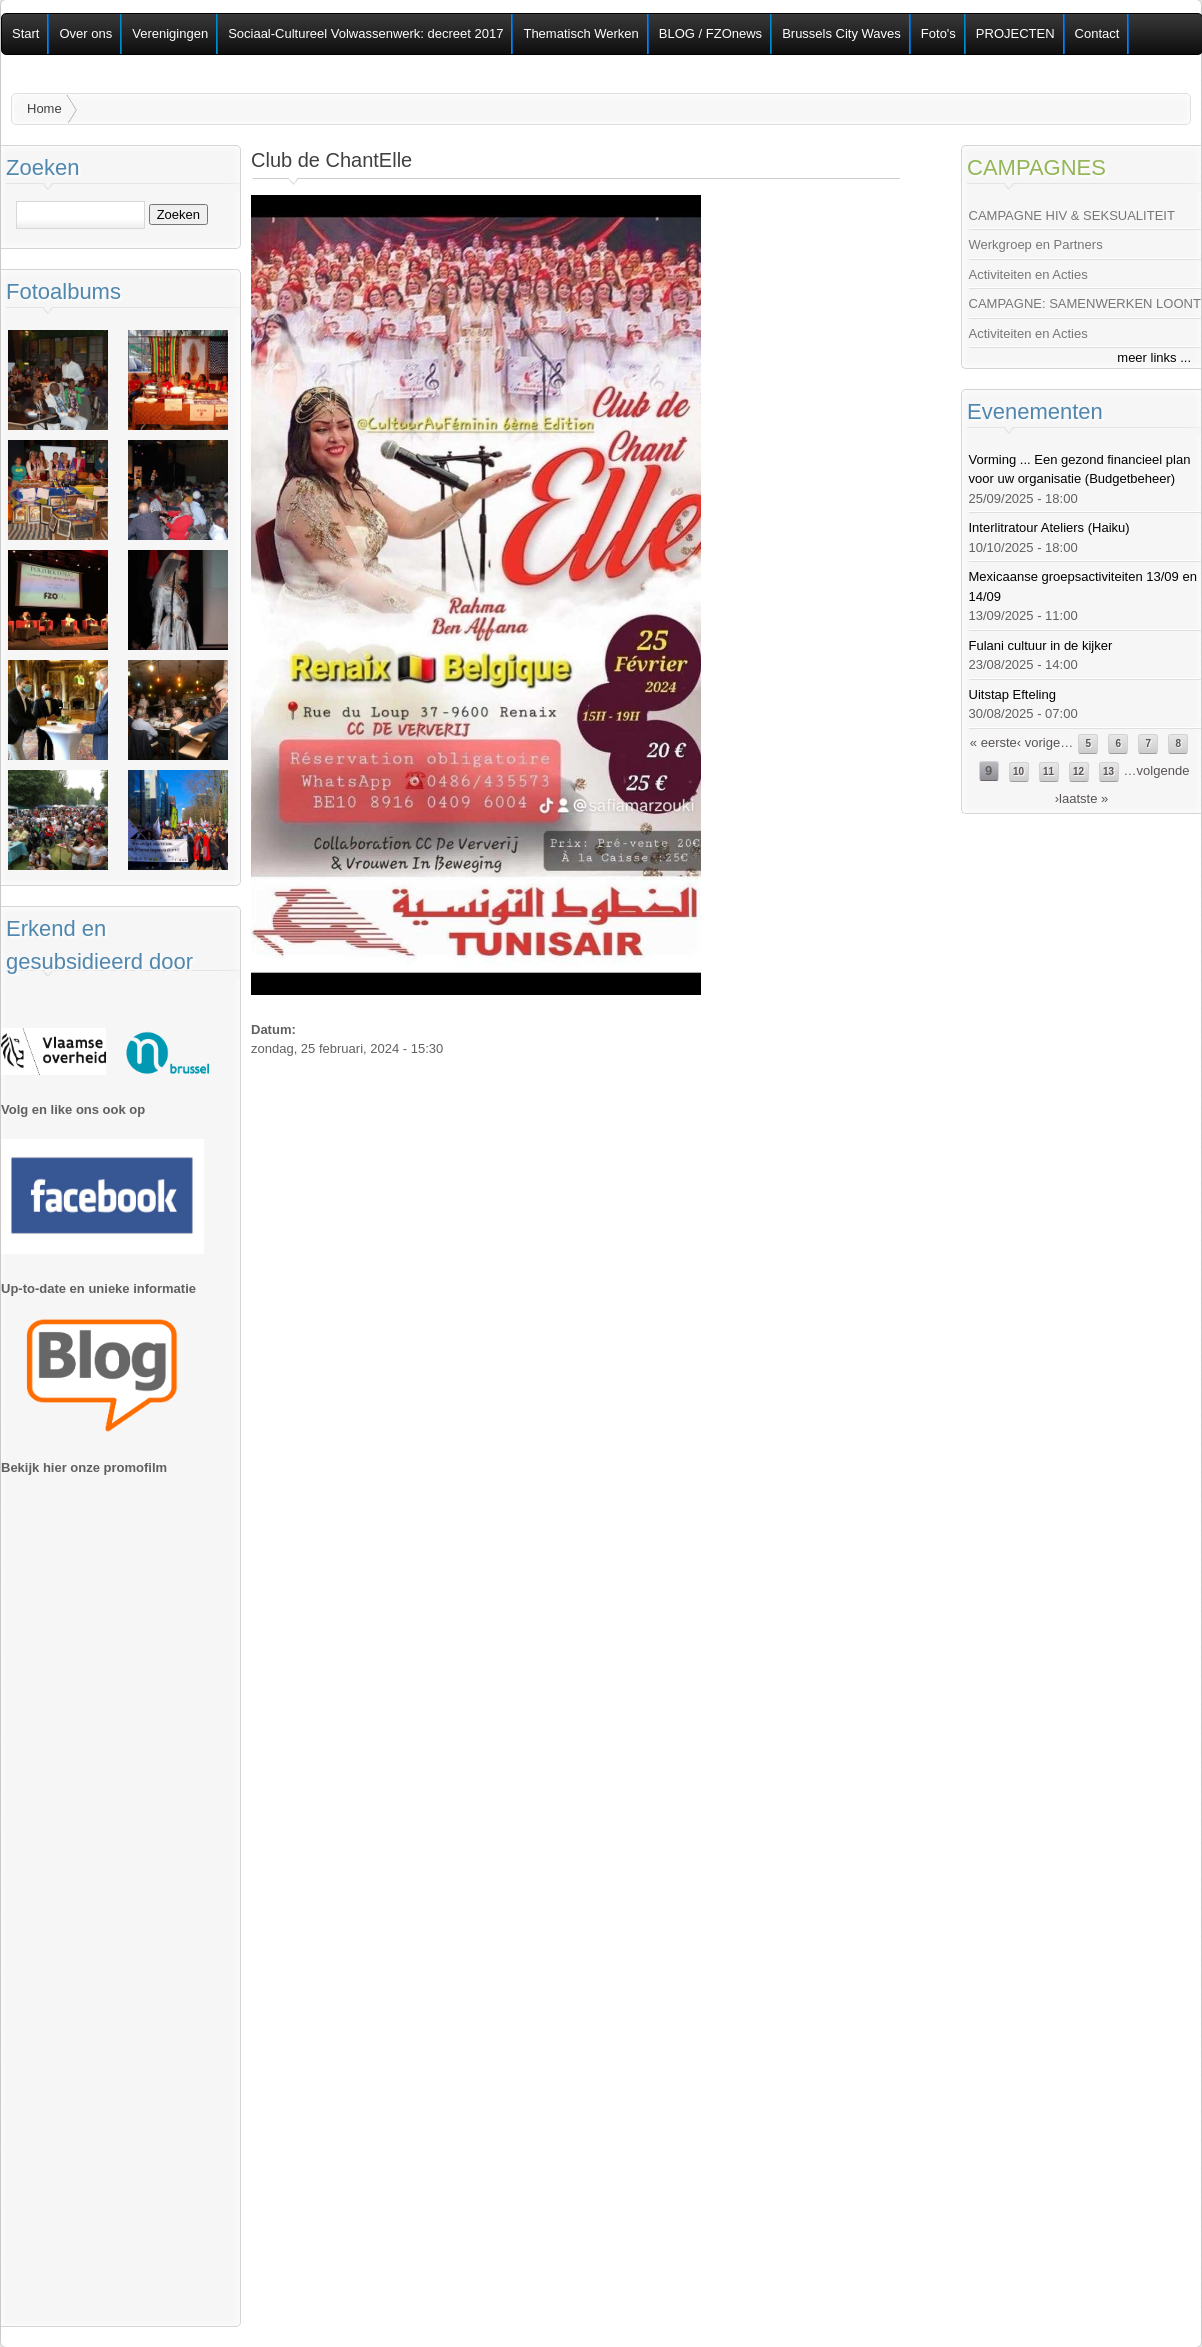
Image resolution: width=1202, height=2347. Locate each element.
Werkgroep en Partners (1036, 244)
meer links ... (1154, 357)
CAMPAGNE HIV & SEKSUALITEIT (1072, 215)
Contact (1097, 33)
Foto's (938, 33)
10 (1018, 771)
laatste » (1083, 798)
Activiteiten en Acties (1028, 274)
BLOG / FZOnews (710, 33)
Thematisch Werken (580, 33)
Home (44, 108)
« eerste (993, 742)
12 (1078, 771)
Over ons (85, 33)
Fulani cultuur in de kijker (1041, 645)
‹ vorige (1038, 742)
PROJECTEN (1015, 33)
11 (1048, 771)
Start (25, 33)
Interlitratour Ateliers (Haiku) (1049, 527)
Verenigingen (170, 33)
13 (1108, 771)
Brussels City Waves (841, 33)
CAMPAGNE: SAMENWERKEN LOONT (1085, 303)
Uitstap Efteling (1012, 694)
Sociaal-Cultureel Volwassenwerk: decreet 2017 (365, 33)
